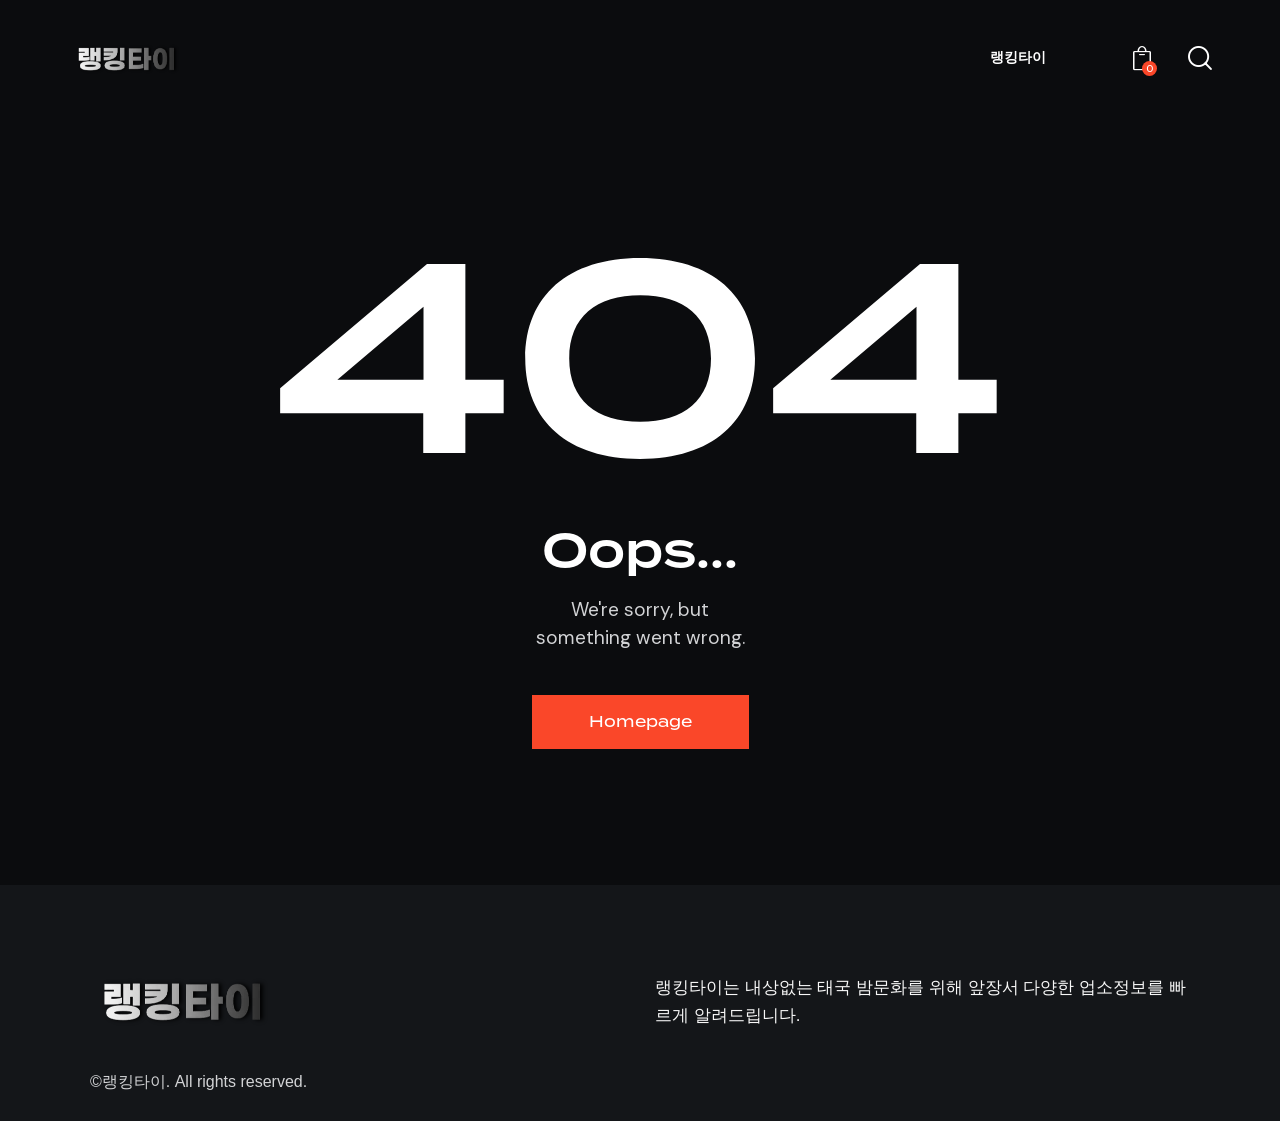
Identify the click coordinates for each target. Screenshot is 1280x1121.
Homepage (640, 721)
